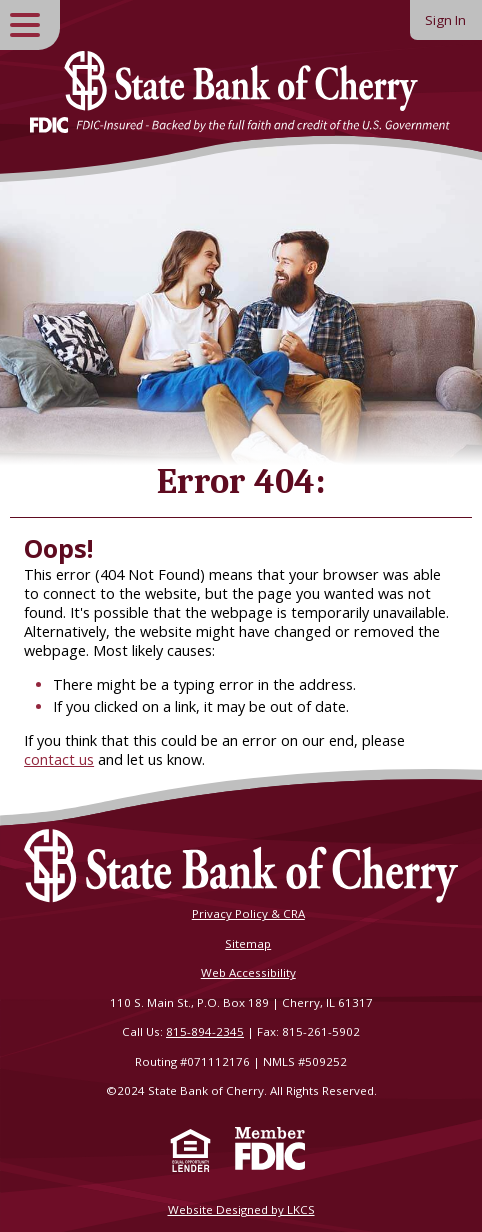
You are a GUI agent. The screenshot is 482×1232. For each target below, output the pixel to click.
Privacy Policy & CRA (248, 913)
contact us (59, 759)
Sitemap (248, 943)
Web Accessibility (248, 972)
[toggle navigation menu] (30, 25)
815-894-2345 (205, 1031)
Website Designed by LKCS (241, 1209)
